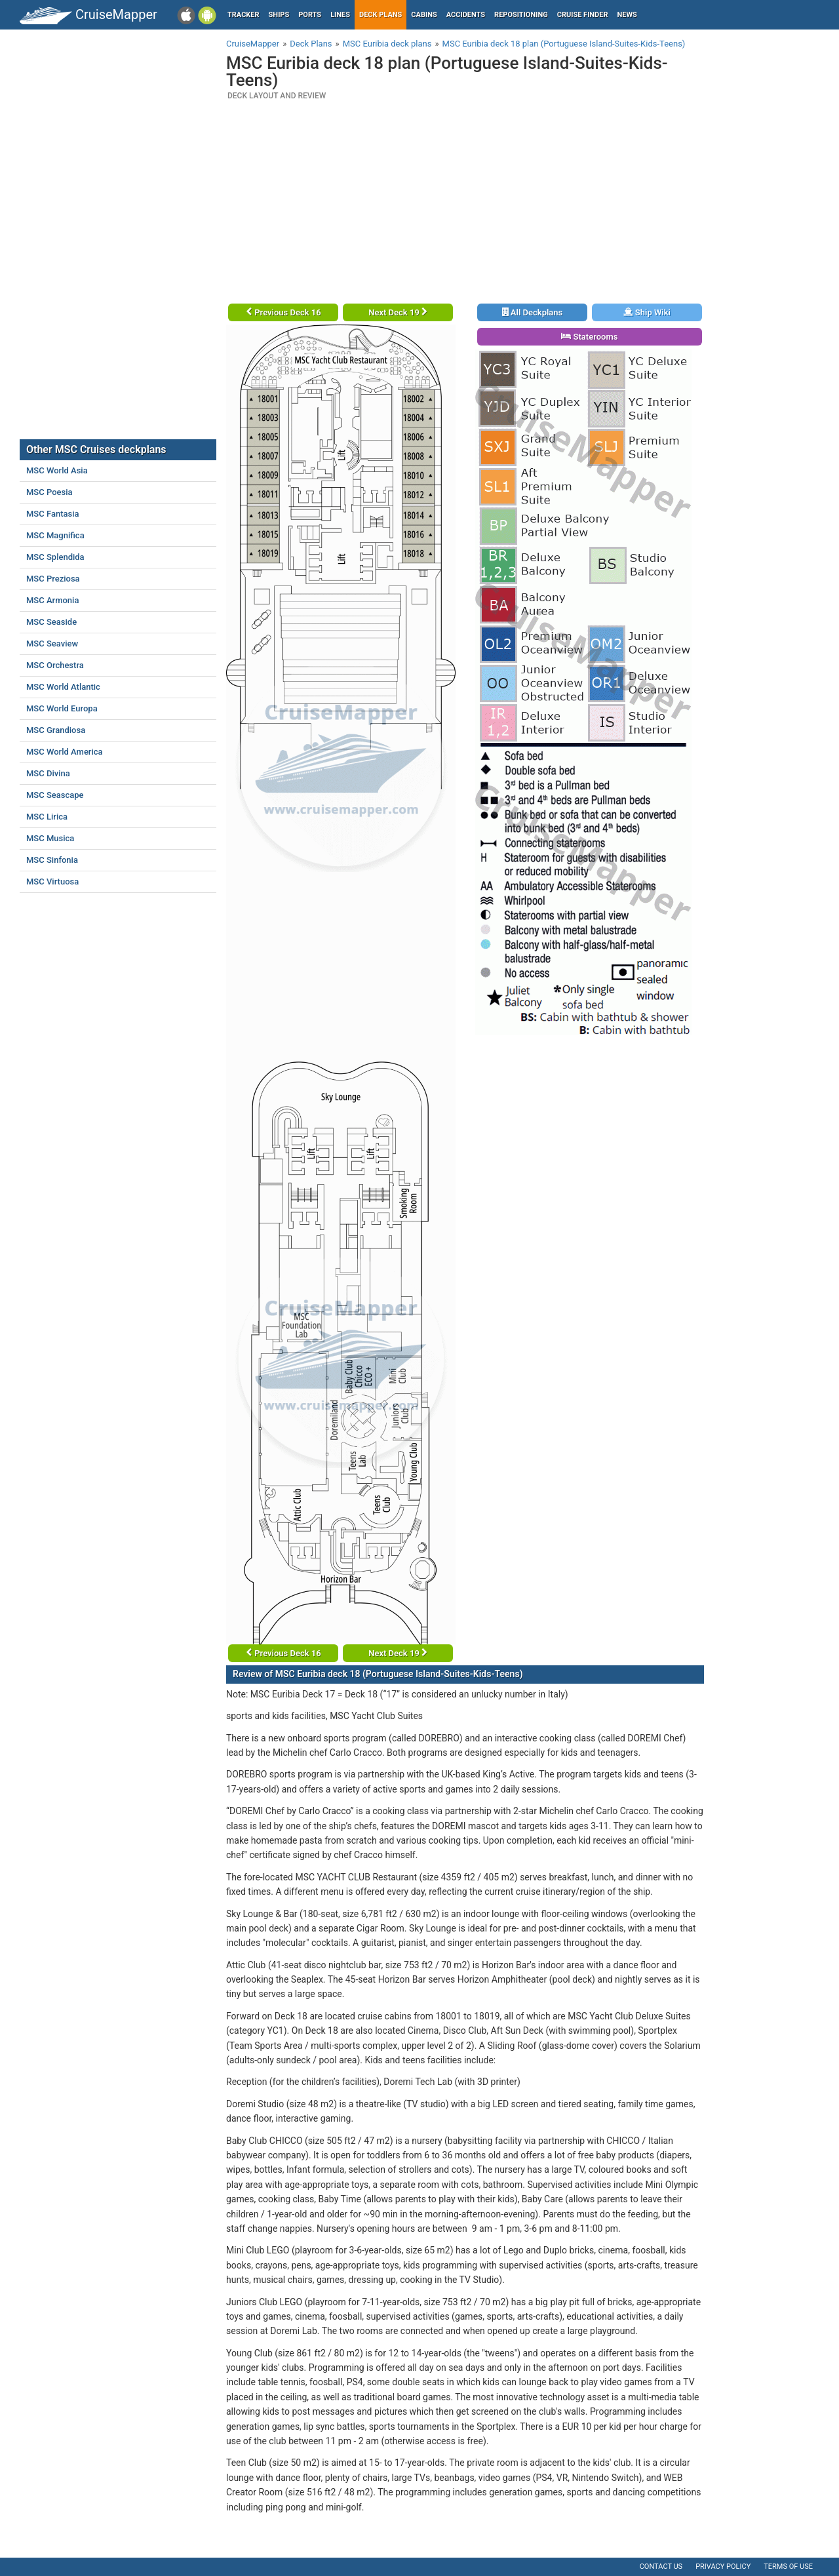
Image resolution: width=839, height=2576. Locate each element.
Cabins (424, 14)
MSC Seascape (55, 795)
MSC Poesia (49, 492)
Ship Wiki (647, 312)
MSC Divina (48, 773)
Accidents (465, 14)
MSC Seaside (51, 622)
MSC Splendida (55, 557)
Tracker (243, 14)
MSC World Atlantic (63, 687)
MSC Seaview (52, 643)
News (627, 14)
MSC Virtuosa (52, 881)
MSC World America (64, 752)
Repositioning (521, 14)
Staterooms (589, 337)
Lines (340, 14)
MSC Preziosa (53, 579)
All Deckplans (532, 312)
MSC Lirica (47, 817)
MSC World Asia (57, 470)
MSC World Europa (62, 708)
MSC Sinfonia (52, 860)
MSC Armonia (52, 600)
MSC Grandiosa (55, 730)
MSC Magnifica (55, 535)
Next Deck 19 (397, 312)
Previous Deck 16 (283, 312)
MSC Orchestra (55, 665)
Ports (309, 14)
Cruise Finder (582, 14)
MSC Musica (50, 838)
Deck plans (380, 14)
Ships (279, 14)
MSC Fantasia (52, 514)
